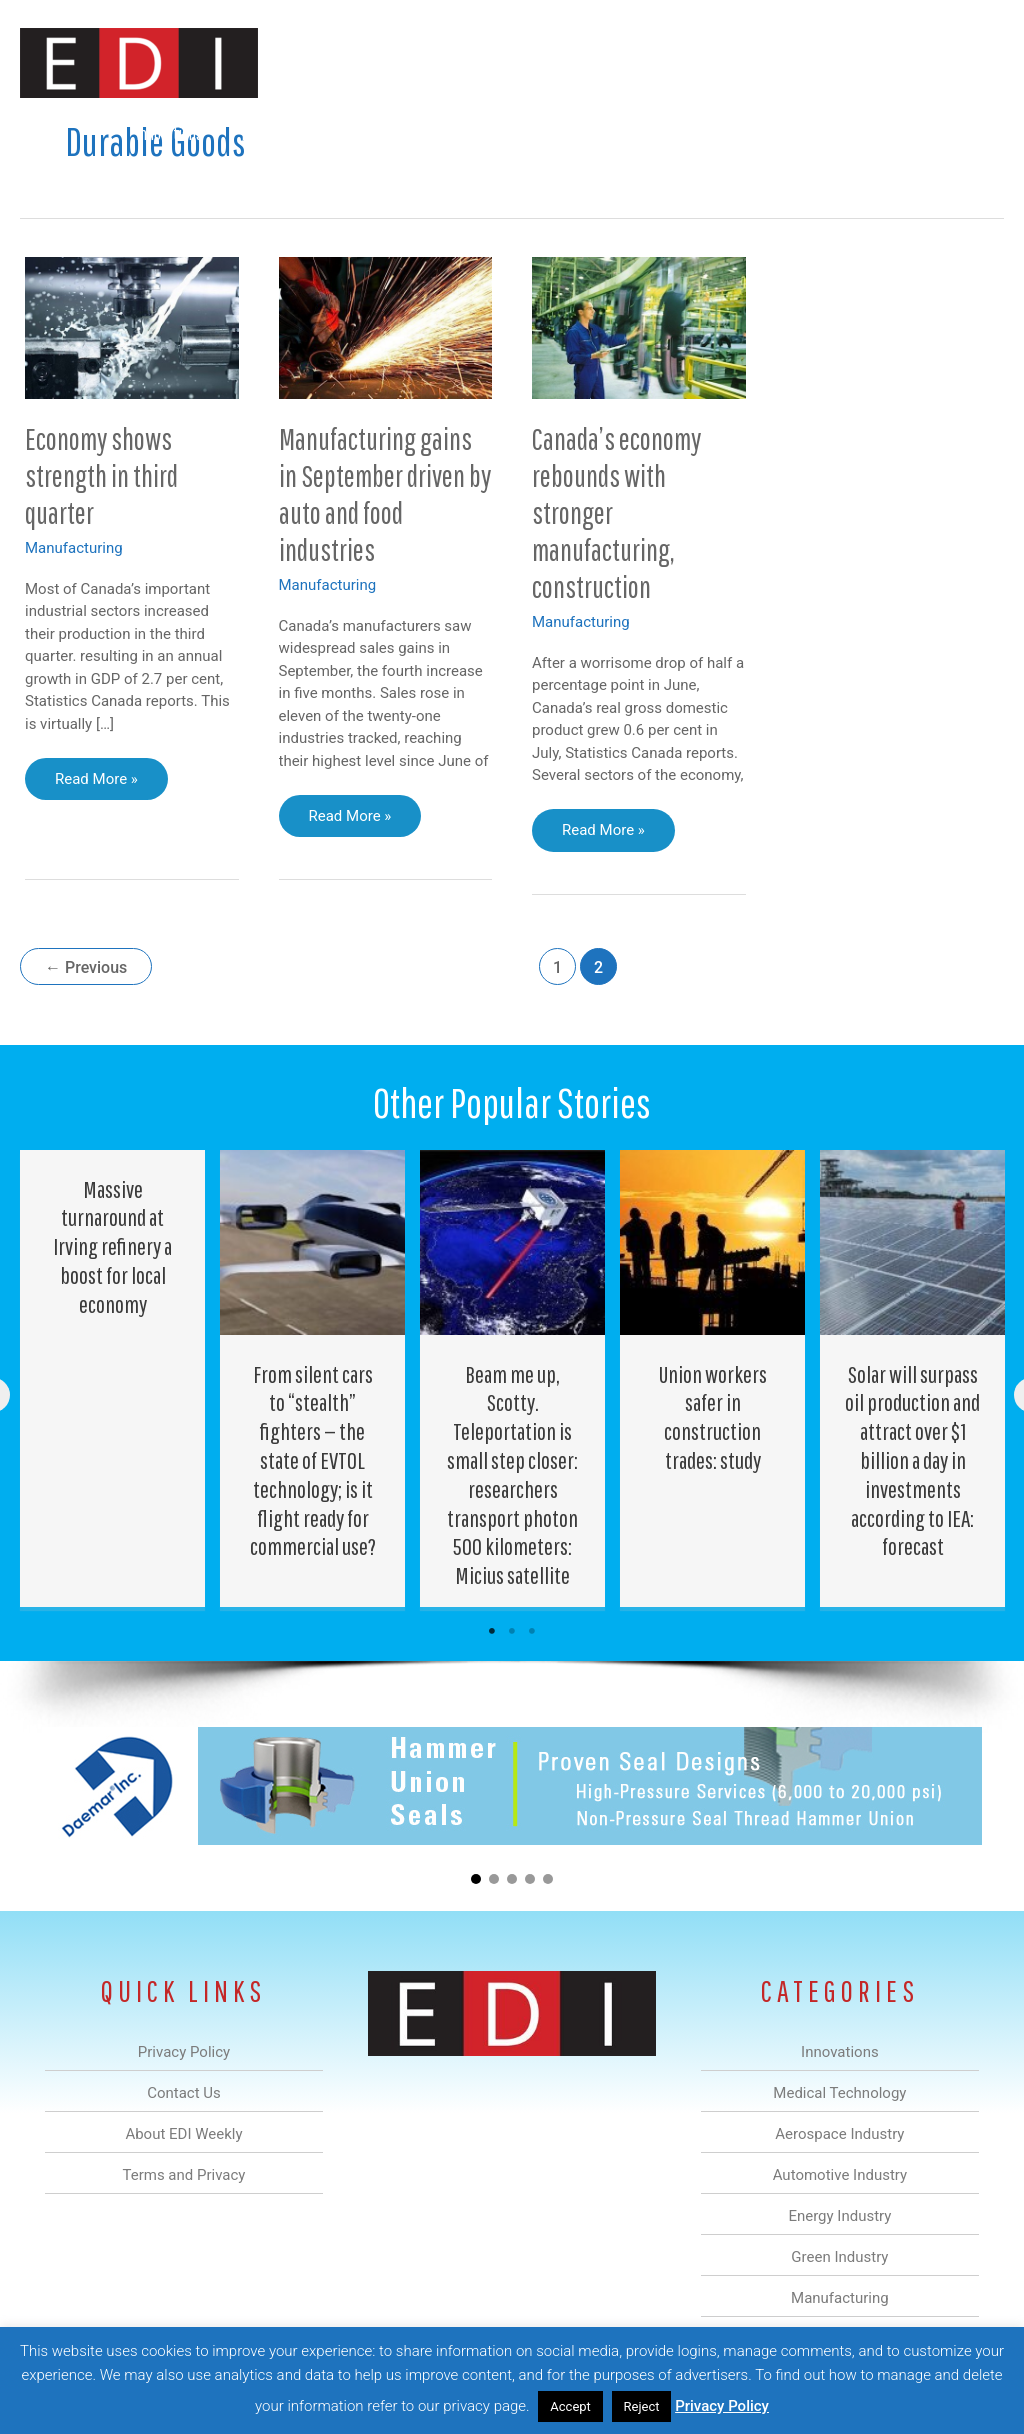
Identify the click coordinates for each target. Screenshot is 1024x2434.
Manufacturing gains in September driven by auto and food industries (385, 494)
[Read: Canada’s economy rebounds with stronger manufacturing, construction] (639, 327)
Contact (898, 133)
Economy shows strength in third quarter (101, 475)
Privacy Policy (722, 2406)
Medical (262, 133)
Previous (86, 967)
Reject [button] (642, 2406)
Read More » (96, 784)
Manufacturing (721, 133)
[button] (972, 133)
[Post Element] (113, 1378)
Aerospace (352, 133)
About (819, 133)
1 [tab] (492, 1631)
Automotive (454, 133)
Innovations (169, 133)
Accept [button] (570, 2406)
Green (623, 133)
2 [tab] (512, 1631)
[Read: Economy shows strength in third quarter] (132, 327)
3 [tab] (532, 1631)
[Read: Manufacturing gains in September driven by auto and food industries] (386, 327)
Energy (547, 133)
